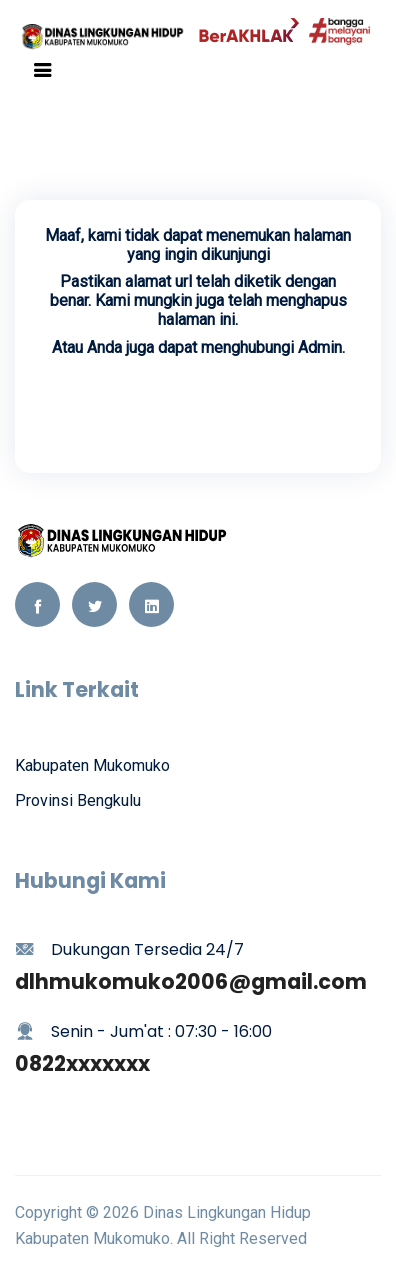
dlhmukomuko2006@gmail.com (191, 981)
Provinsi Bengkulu (78, 800)
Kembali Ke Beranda (198, 404)
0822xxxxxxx (82, 1063)
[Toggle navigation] (43, 70)
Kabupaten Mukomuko (92, 765)
